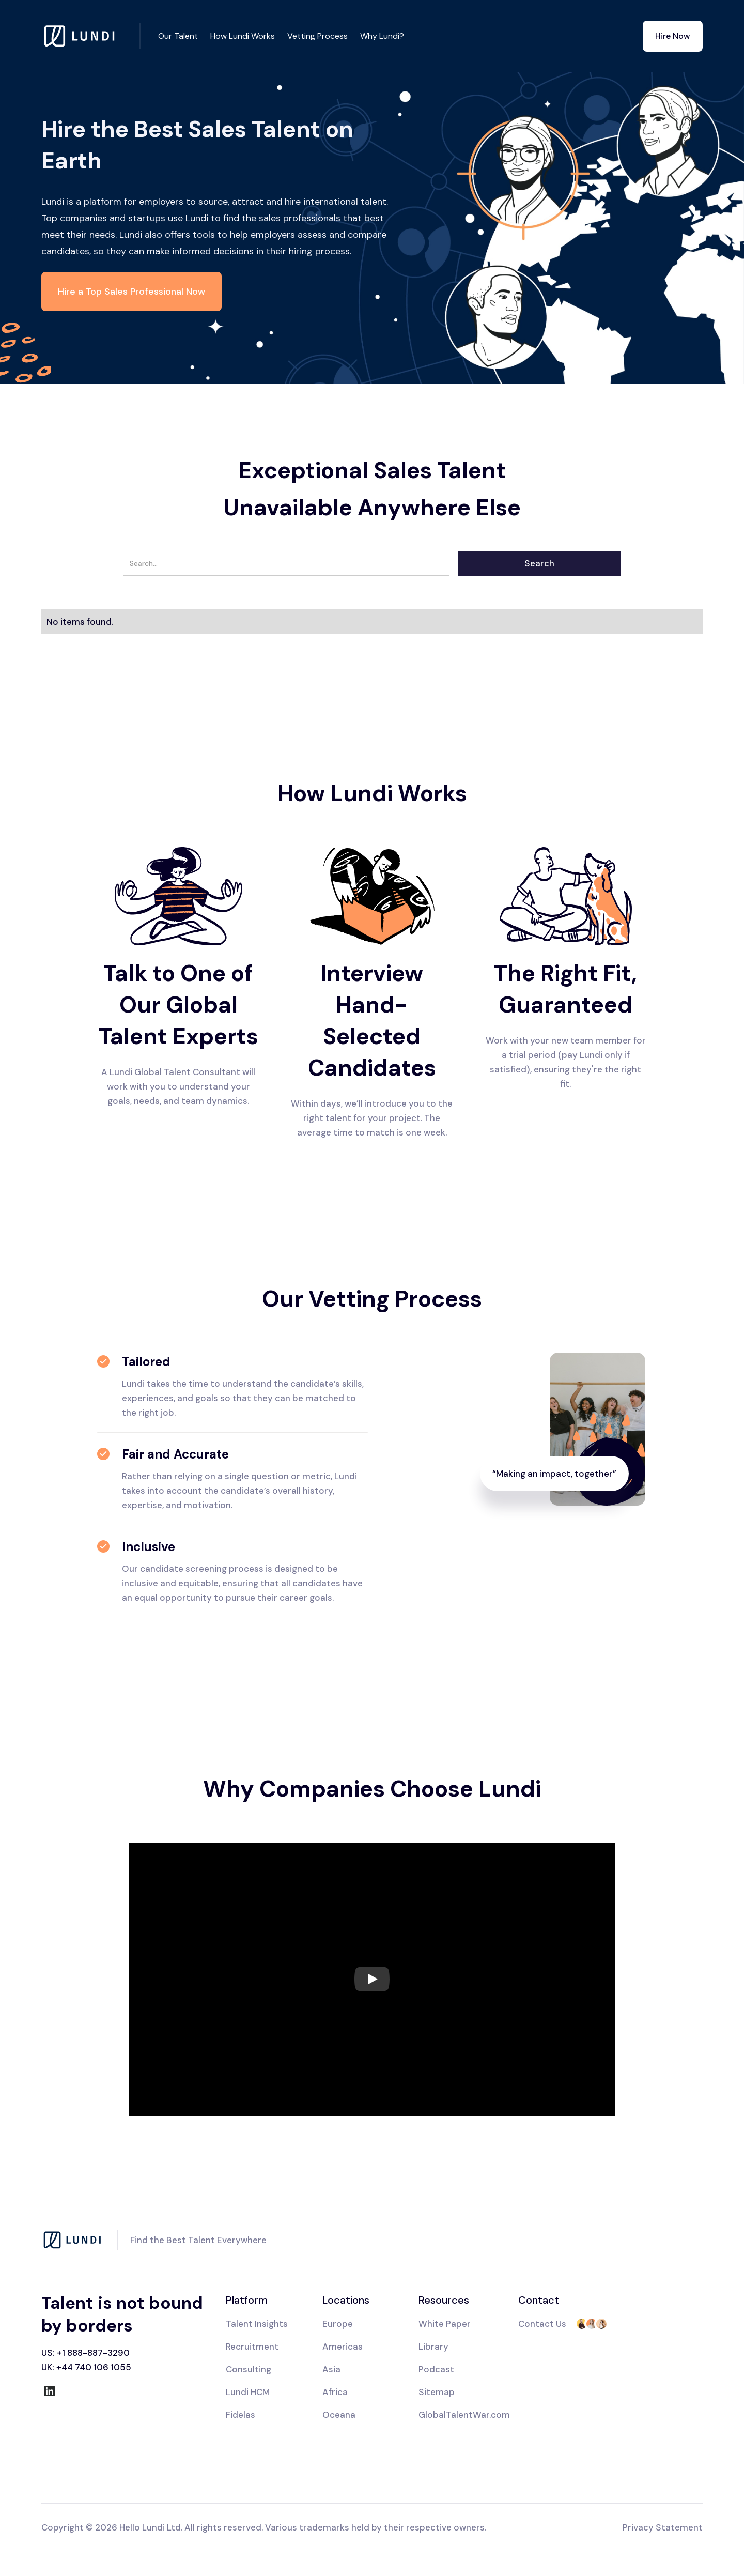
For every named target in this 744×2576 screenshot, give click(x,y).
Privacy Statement (663, 2527)
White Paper (445, 2323)
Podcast (436, 2369)
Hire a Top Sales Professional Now (131, 291)
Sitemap (437, 2392)
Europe (337, 2323)
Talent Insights (257, 2323)
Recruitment (252, 2346)
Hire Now (672, 35)
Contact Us (542, 2323)
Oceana (338, 2414)
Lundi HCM (248, 2392)
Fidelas (240, 2414)
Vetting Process (317, 35)
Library (433, 2346)
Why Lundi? (382, 35)
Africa (335, 2392)
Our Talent (178, 35)
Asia (331, 2369)
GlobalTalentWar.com (464, 2414)
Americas (342, 2346)
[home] (91, 36)
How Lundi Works (242, 35)
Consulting (248, 2369)
